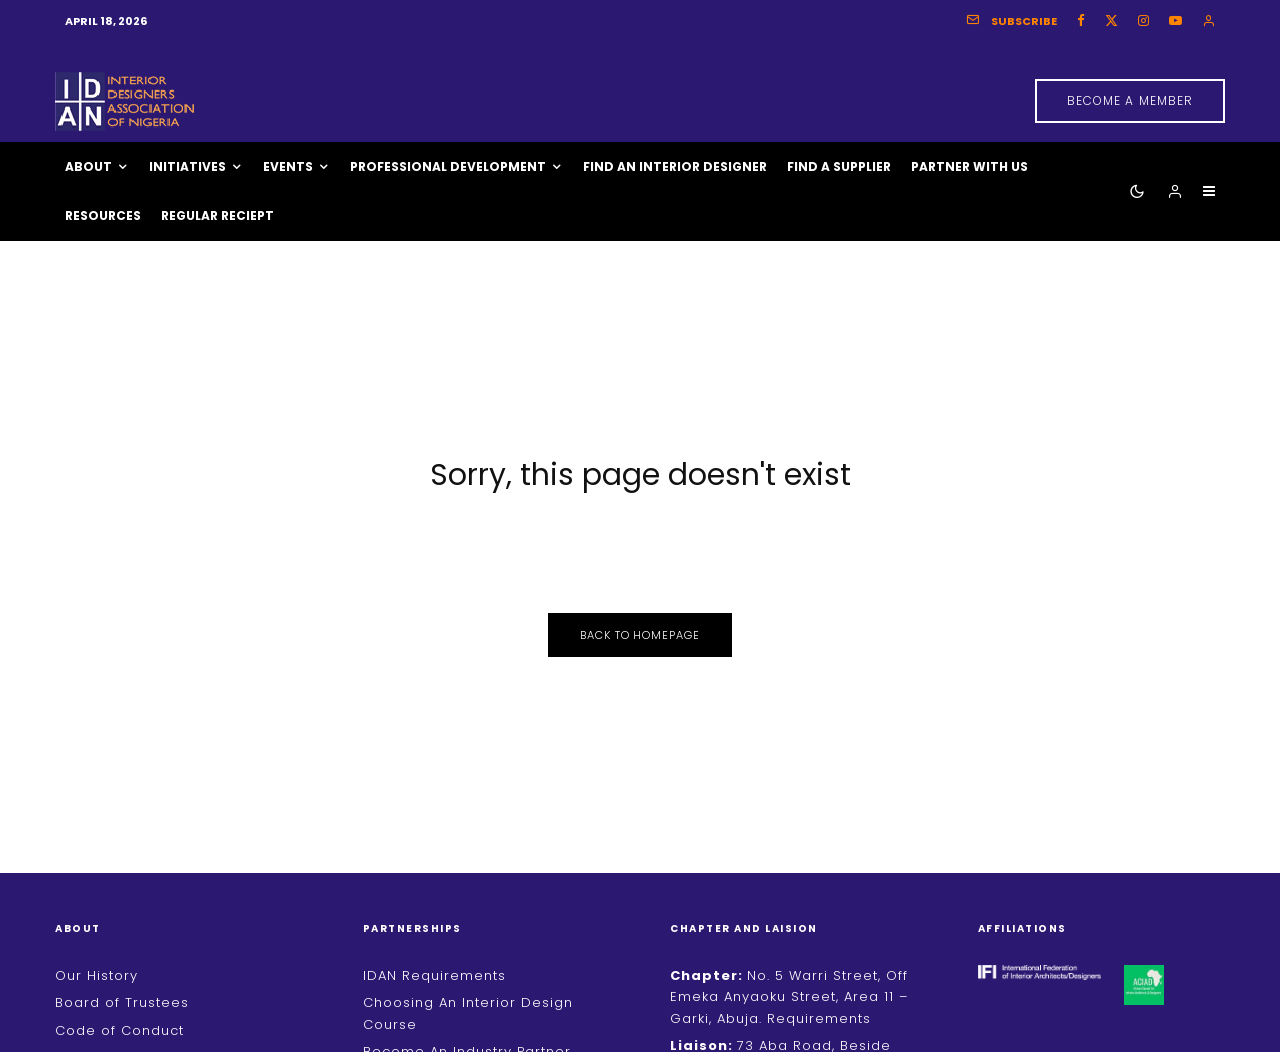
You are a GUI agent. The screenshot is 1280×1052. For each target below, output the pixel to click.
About (88, 166)
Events (288, 166)
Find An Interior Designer (675, 166)
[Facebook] (1081, 20)
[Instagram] (1143, 20)
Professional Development (448, 166)
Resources (103, 215)
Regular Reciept (217, 215)
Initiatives (187, 166)
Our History (96, 975)
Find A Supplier (839, 166)
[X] (1111, 20)
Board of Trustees (122, 1002)
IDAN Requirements (434, 975)
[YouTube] (1175, 20)
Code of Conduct (119, 1030)
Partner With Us (969, 166)
